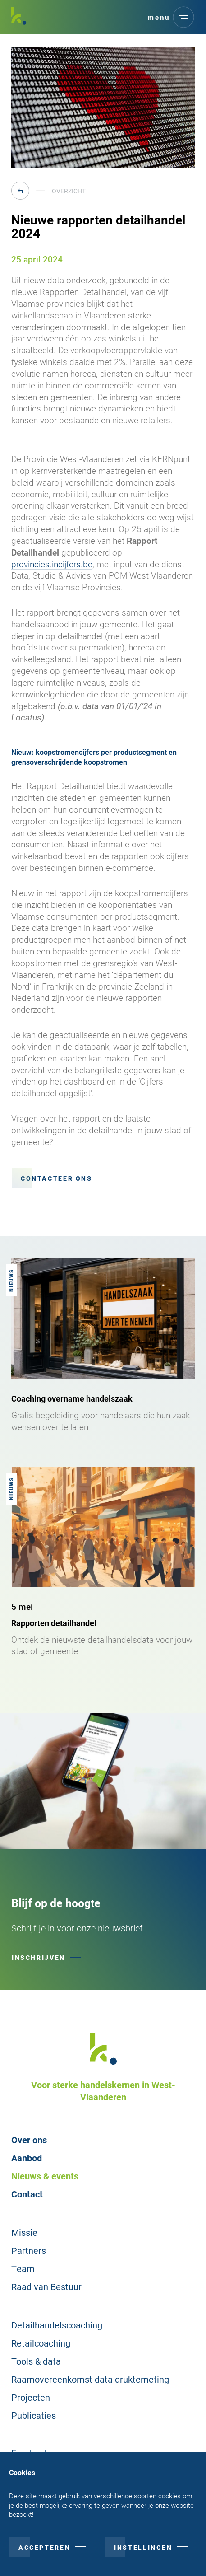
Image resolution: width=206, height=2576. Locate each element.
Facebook (30, 2453)
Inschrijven (38, 1957)
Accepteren (44, 2556)
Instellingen (143, 2556)
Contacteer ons (56, 1178)
